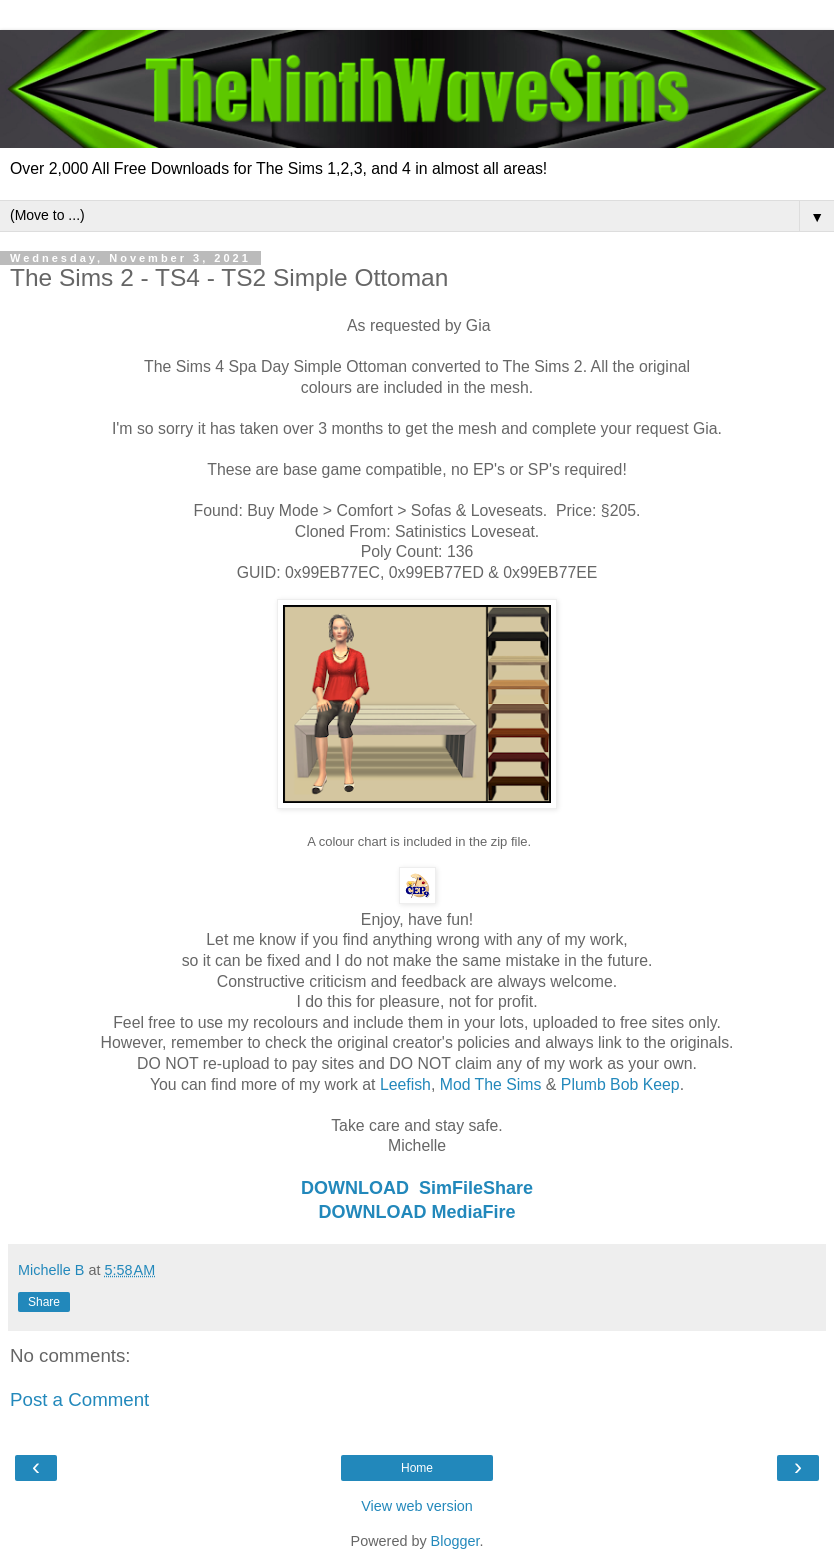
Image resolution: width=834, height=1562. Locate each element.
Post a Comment (79, 1399)
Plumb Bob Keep (620, 1084)
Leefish (405, 1084)
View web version (417, 1506)
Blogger (455, 1541)
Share (44, 1302)
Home (417, 1468)
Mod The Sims (491, 1084)
